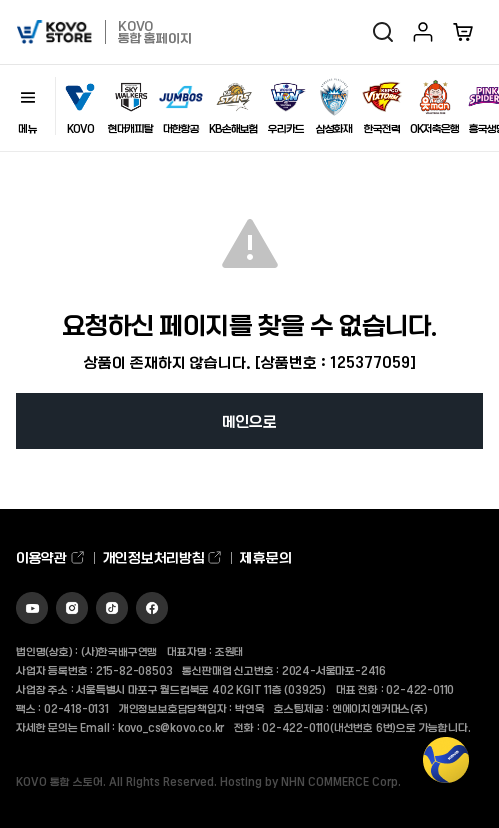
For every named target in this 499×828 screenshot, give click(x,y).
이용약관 (51, 557)
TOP (446, 770)
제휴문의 (265, 557)
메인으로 (249, 421)
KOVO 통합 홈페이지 (154, 31)
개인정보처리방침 (163, 557)
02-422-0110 (420, 689)
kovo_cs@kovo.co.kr (171, 727)
